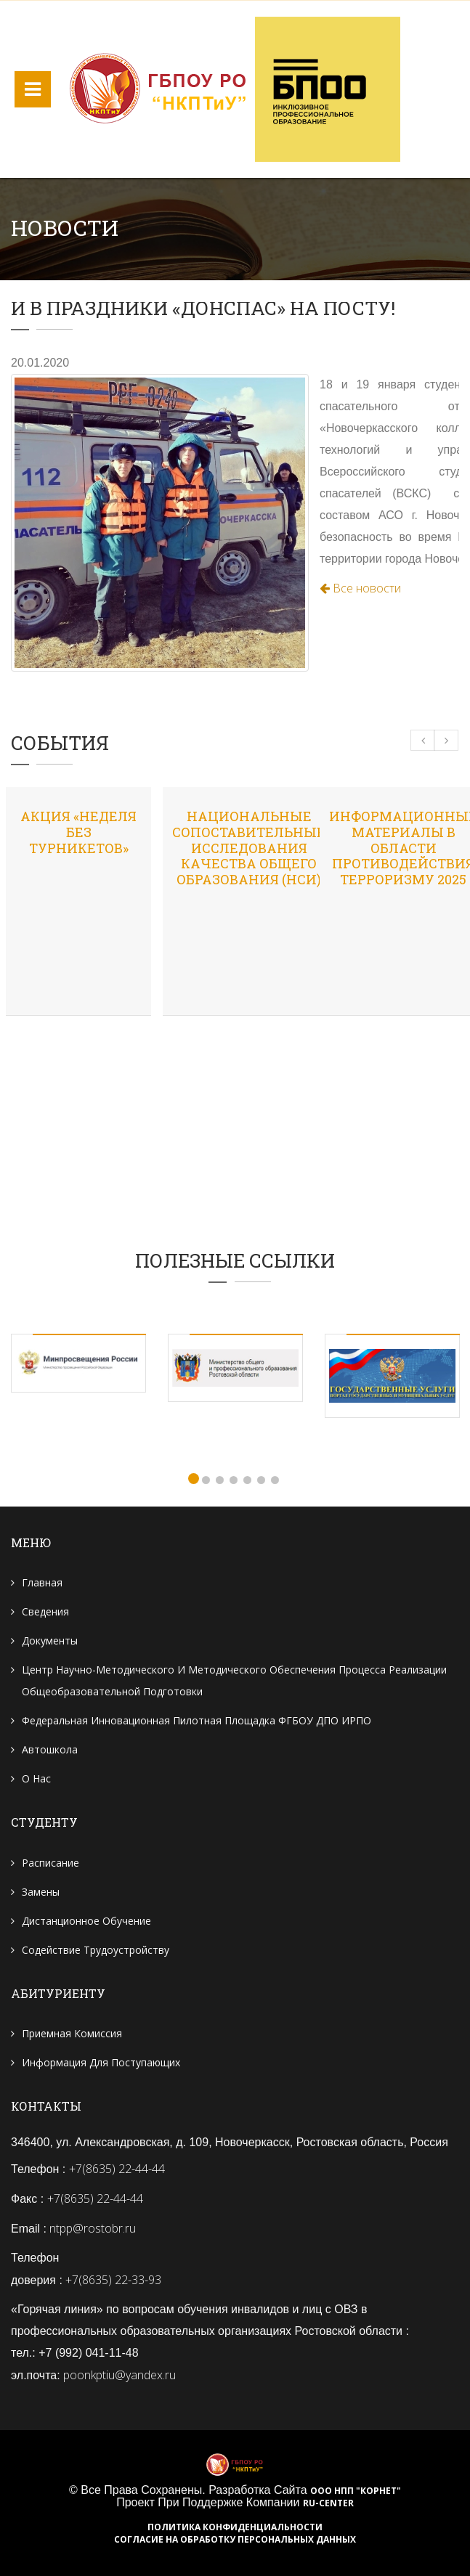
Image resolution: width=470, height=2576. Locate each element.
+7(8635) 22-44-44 (117, 2169)
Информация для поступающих (101, 2062)
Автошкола (50, 1749)
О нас (36, 1778)
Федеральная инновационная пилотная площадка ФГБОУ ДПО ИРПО (196, 1720)
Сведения (45, 1611)
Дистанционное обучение (86, 1921)
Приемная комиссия (72, 2033)
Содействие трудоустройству (95, 1950)
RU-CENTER (328, 2503)
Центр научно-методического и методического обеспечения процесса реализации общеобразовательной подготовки (234, 1680)
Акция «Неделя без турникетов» (78, 831)
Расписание (50, 1863)
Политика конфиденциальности (235, 2527)
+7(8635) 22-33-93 (113, 2280)
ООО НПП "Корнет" (355, 2491)
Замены (41, 1892)
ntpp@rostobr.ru (92, 2228)
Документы (50, 1640)
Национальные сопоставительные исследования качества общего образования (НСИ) (248, 847)
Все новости (360, 588)
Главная (42, 1582)
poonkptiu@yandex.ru (119, 2375)
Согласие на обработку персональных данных (235, 2540)
